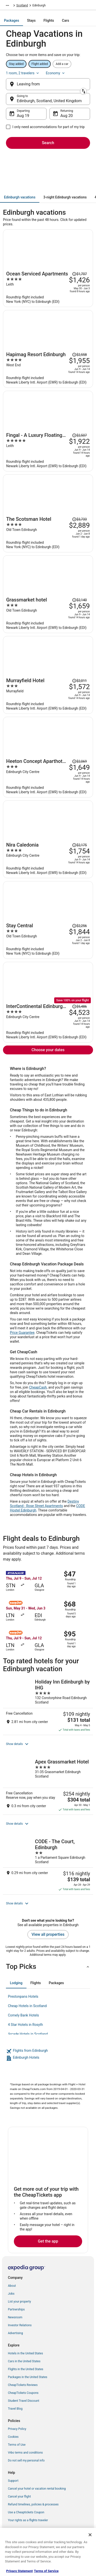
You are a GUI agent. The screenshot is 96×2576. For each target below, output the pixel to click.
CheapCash (38, 1387)
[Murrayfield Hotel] (48, 694)
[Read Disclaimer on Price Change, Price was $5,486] (79, 1006)
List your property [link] (19, 2301)
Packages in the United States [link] (27, 2377)
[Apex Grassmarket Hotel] (48, 1785)
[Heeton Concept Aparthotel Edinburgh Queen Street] (48, 776)
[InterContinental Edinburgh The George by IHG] (48, 1021)
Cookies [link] (13, 2437)
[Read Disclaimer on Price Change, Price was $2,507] (79, 435)
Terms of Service (46, 2571)
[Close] (90, 2534)
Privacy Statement (19, 2571)
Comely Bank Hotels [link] (23, 2015)
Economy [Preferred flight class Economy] (56, 73)
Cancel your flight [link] (19, 2496)
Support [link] (13, 2480)
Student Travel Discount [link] (23, 2400)
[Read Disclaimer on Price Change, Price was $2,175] (79, 845)
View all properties (48, 1934)
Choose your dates (47, 1049)
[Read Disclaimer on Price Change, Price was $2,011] (79, 680)
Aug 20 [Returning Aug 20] (66, 115)
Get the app (48, 2241)
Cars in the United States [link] (24, 2361)
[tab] (11, 20)
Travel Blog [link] (15, 2408)
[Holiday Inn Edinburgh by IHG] (48, 1705)
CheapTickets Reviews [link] (23, 2385)
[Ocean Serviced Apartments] (48, 287)
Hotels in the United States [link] (25, 2353)
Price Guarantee (22, 1333)
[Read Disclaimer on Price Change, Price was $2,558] (79, 354)
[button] (48, 1744)
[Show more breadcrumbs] (7, 5)
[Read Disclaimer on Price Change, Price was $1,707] (79, 274)
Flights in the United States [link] (25, 2369)
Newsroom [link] (15, 2317)
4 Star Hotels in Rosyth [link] (25, 2025)
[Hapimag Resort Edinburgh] (48, 368)
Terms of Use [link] (16, 2444)
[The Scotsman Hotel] (48, 532)
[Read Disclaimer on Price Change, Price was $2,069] (79, 761)
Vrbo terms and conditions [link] (25, 2452)
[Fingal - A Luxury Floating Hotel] (48, 450)
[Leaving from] (48, 84)
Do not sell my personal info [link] (26, 2460)
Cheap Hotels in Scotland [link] (27, 2006)
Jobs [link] (11, 2293)
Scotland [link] (22, 5)
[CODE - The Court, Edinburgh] (48, 1865)
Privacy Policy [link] (17, 2429)
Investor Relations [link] (20, 2325)
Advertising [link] (15, 2333)
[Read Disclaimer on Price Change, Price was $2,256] (79, 926)
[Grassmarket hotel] (48, 613)
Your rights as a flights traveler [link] (28, 2520)
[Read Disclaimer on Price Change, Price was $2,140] (79, 600)
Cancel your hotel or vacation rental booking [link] (37, 2488)
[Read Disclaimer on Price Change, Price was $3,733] (79, 519)
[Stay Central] (48, 939)
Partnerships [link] (16, 2309)
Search (48, 142)
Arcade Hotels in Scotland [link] (28, 2034)
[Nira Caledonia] (48, 858)
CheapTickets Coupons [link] (23, 2393)
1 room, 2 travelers (23, 73)
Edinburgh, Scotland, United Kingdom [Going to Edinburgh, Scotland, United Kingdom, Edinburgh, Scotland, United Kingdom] (49, 100)
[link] (48, 2051)
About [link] (12, 2285)
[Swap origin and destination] (83, 91)
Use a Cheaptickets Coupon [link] (26, 2512)
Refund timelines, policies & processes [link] (33, 2504)
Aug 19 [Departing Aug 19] (23, 115)
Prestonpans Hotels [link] (23, 1996)
